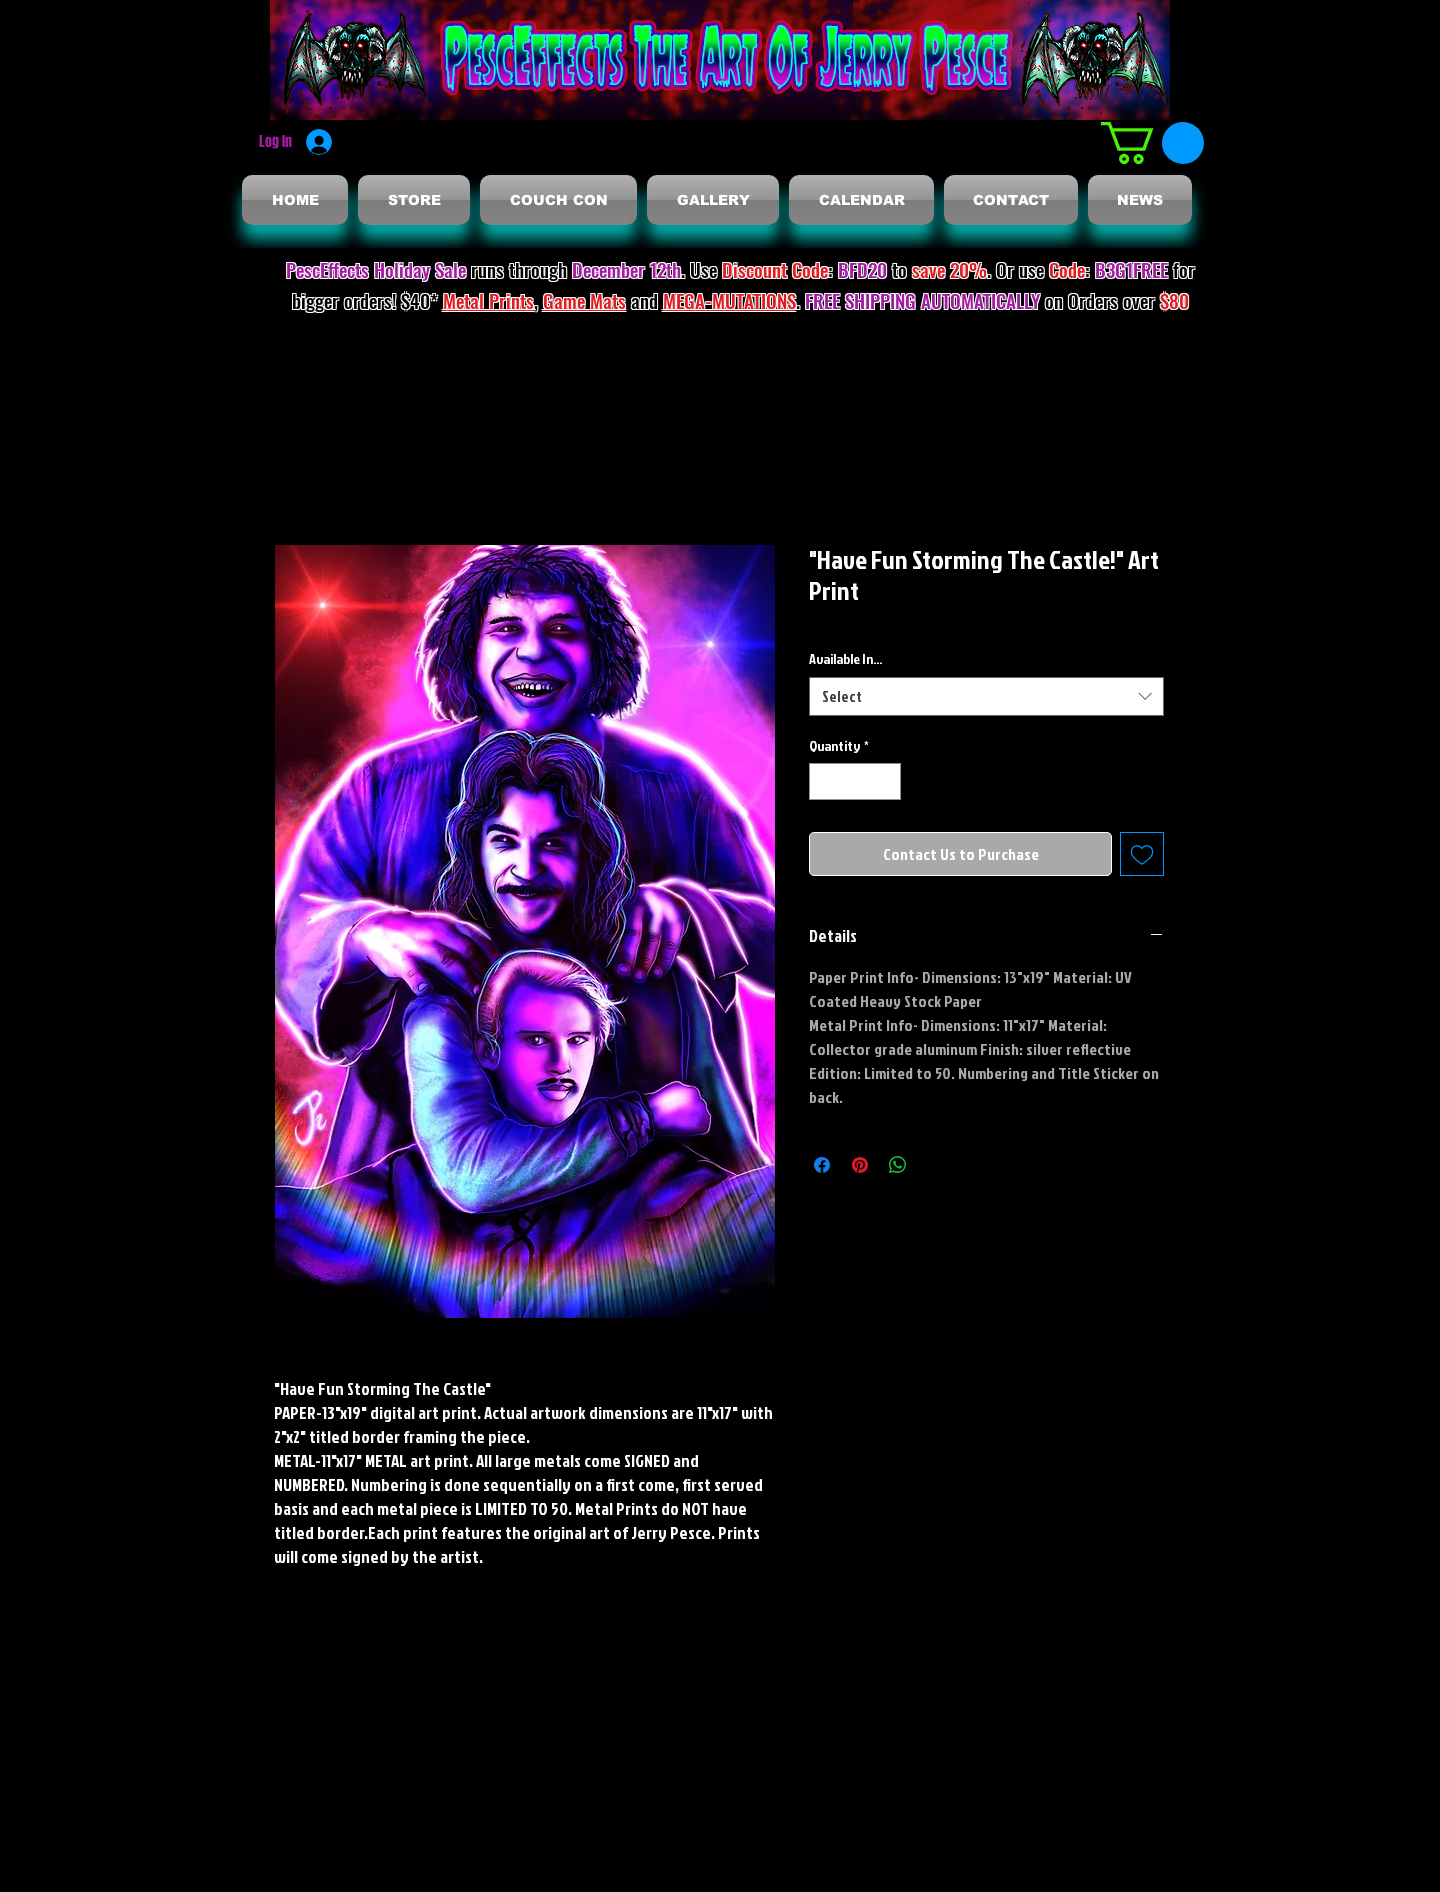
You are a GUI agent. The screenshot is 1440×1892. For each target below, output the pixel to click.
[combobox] (986, 696)
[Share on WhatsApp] (898, 1165)
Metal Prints (488, 300)
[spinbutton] (855, 781)
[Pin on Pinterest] (860, 1165)
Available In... (845, 658)
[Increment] (885, 781)
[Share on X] (936, 1165)
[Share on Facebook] (822, 1165)
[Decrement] (824, 781)
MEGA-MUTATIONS (729, 300)
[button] (1152, 143)
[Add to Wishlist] (1142, 854)
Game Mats (584, 300)
